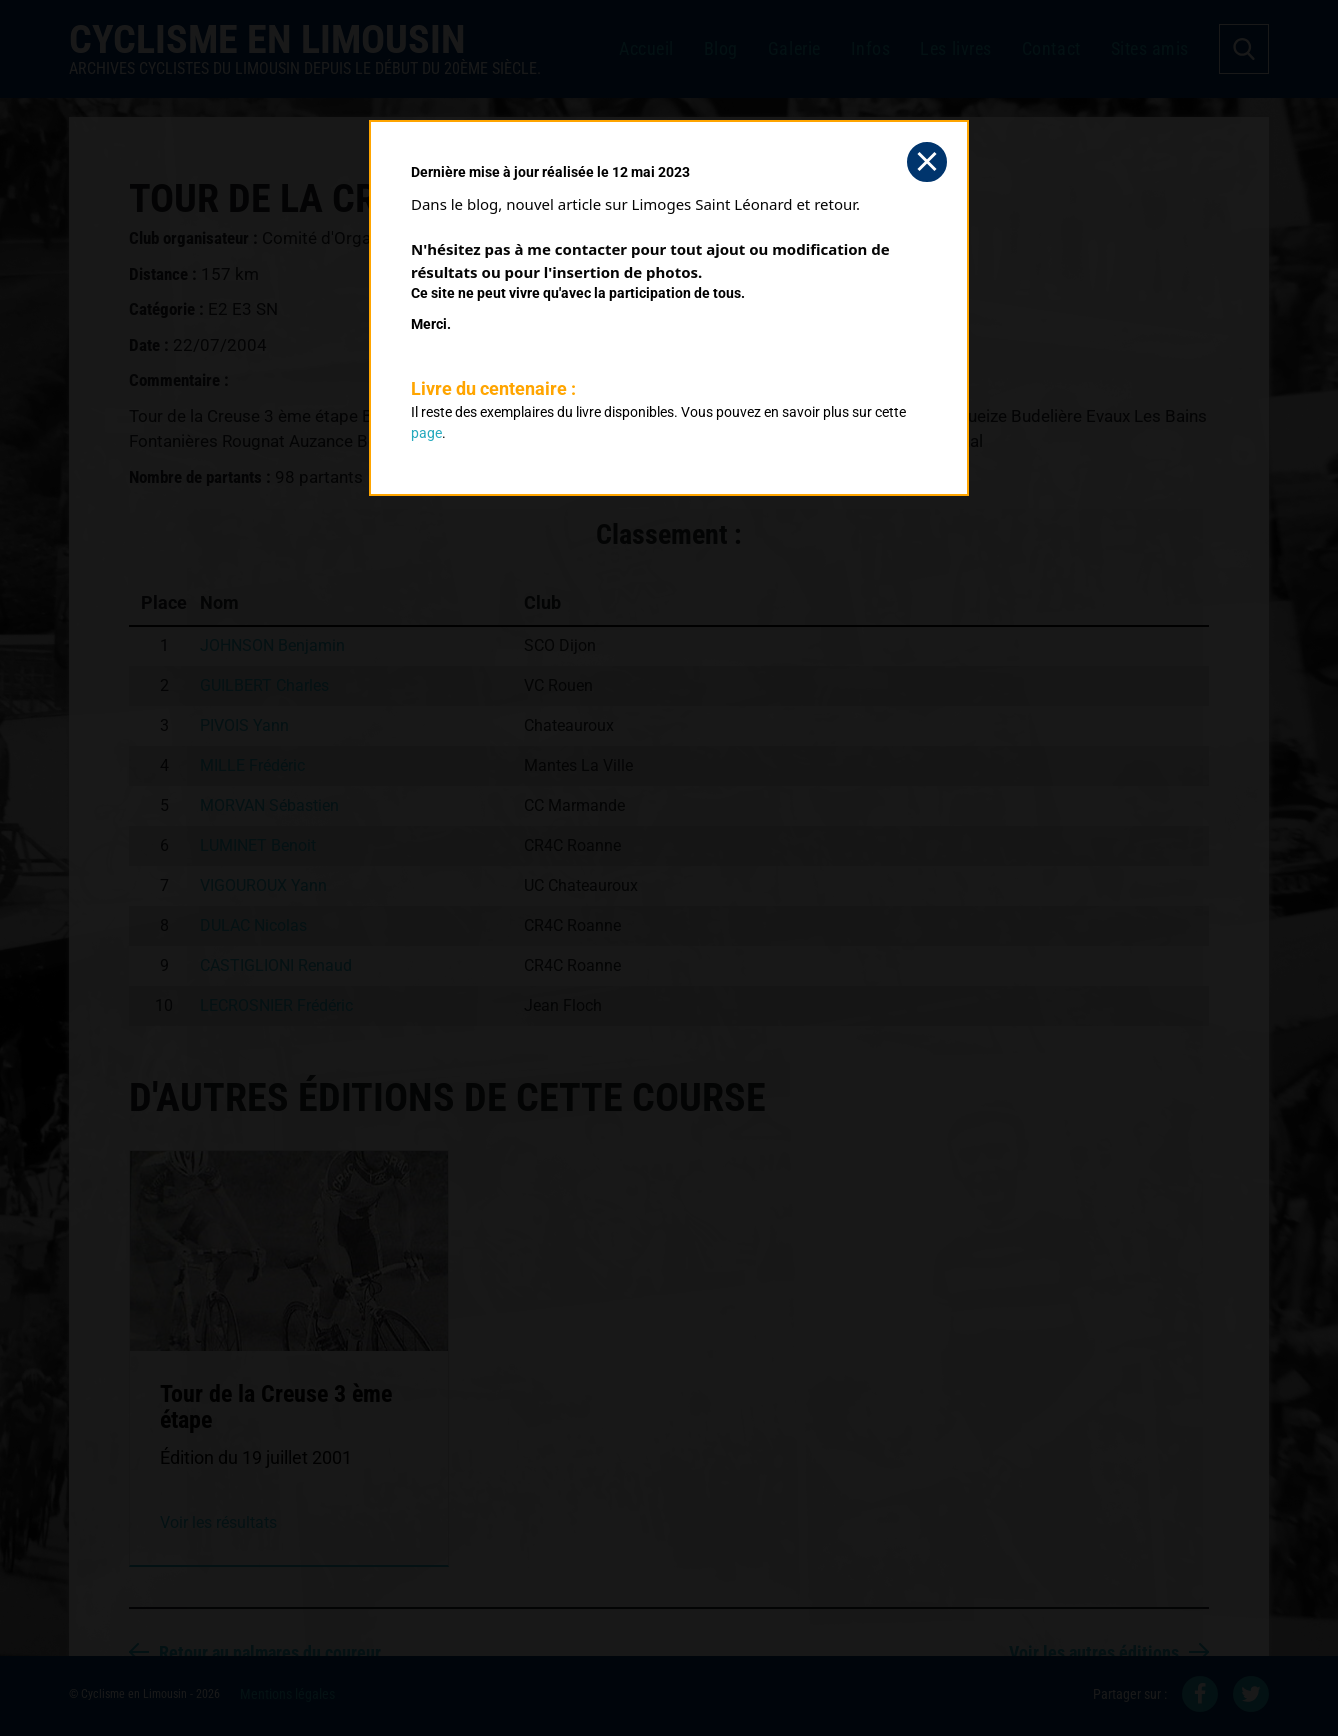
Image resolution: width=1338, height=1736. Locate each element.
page (426, 433)
